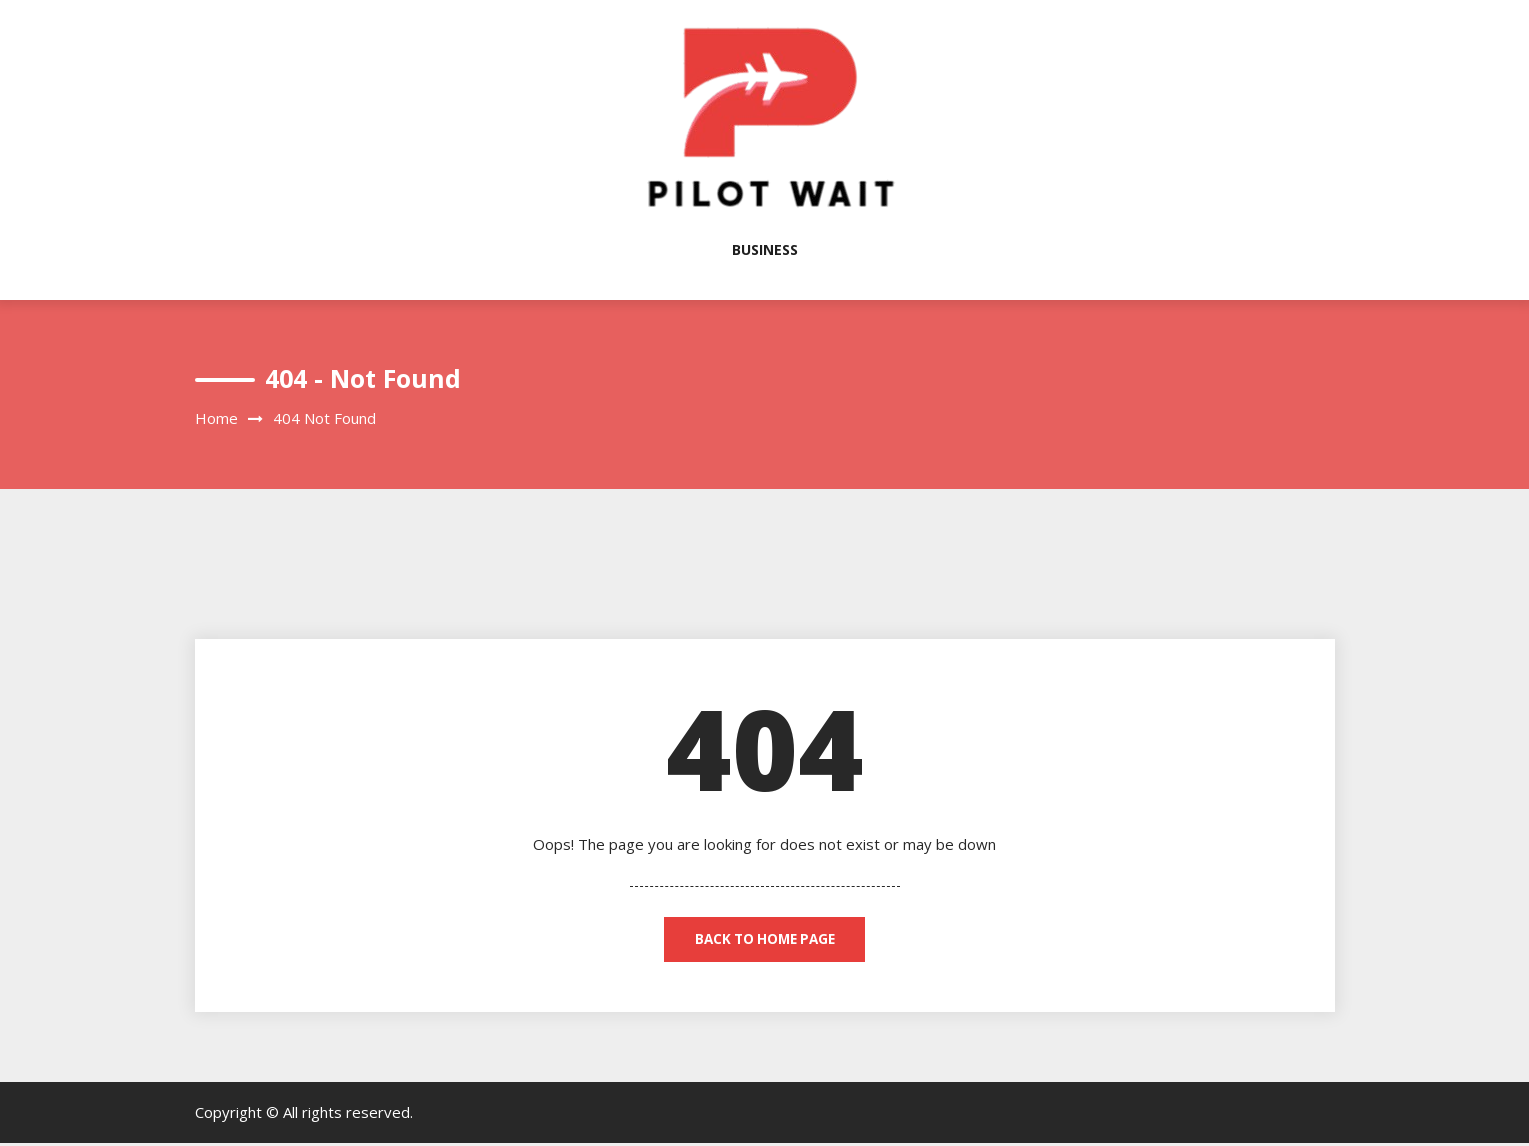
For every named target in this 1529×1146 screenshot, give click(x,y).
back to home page (764, 940)
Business (765, 249)
